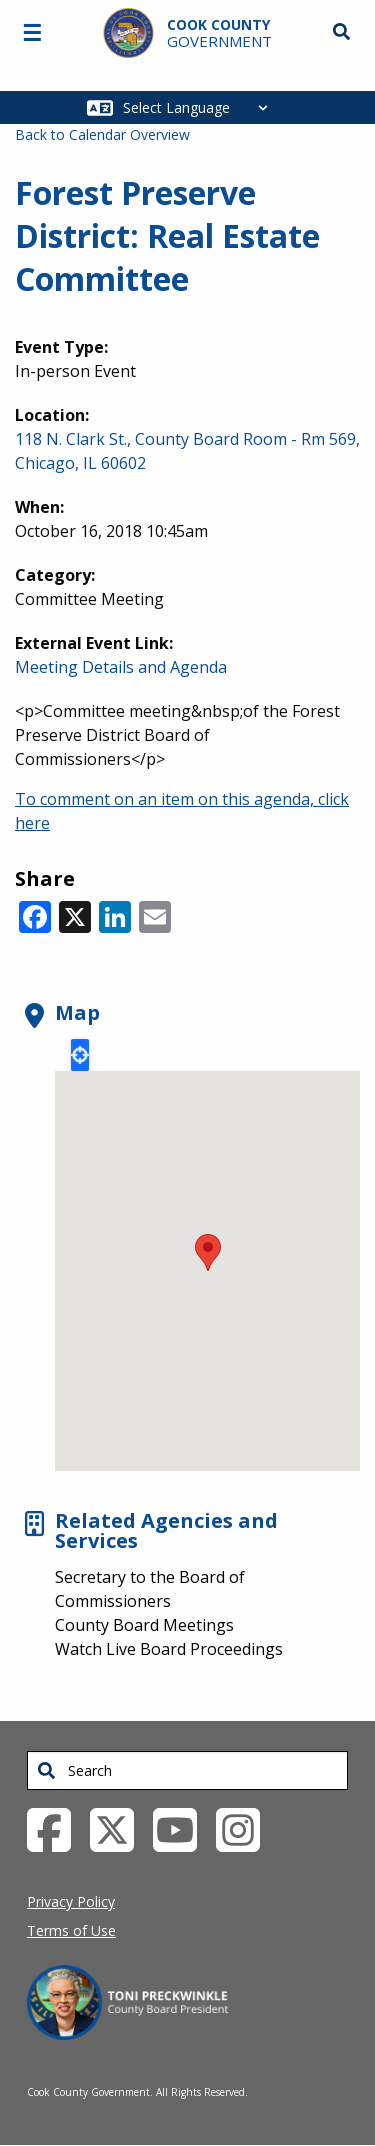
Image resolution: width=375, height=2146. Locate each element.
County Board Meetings (144, 1625)
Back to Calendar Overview (102, 134)
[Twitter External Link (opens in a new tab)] (119, 1829)
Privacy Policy (71, 1901)
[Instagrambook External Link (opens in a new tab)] (245, 1829)
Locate (80, 1055)
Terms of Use (71, 1930)
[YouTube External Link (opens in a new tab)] (182, 1829)
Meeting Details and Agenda (121, 667)
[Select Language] (200, 107)
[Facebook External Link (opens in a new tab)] (56, 1829)
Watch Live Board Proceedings (169, 1649)
